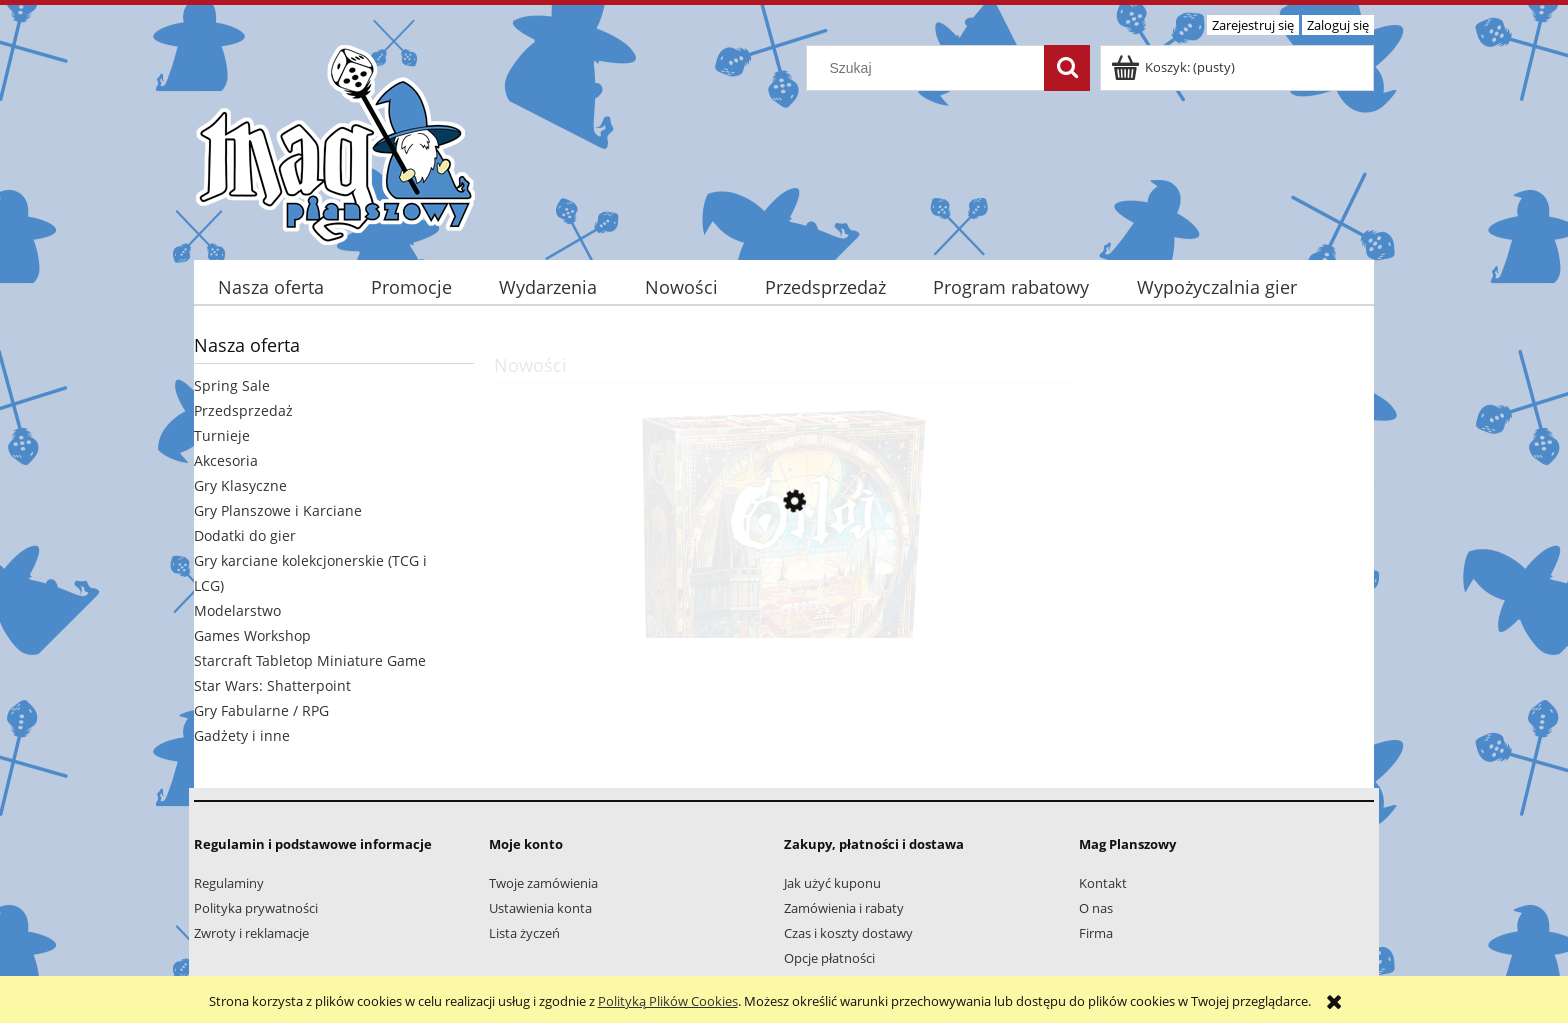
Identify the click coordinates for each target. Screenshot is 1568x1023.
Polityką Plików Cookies (668, 1001)
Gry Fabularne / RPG (261, 710)
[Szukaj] (1067, 68)
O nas (1096, 908)
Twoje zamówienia (543, 883)
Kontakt (1103, 883)
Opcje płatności (829, 958)
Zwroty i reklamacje (251, 933)
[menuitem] (270, 287)
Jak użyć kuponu (832, 883)
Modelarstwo (237, 610)
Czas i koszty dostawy (848, 933)
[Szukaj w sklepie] (930, 68)
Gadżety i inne (242, 735)
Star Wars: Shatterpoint (272, 685)
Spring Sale (232, 385)
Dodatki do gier (245, 535)
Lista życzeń (524, 933)
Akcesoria (226, 460)
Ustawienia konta (540, 908)
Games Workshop (252, 635)
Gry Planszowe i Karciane (278, 510)
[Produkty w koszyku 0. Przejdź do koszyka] (1174, 67)
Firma (1096, 933)
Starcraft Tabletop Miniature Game (310, 660)
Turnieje (222, 435)
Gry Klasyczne (240, 485)
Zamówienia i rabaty (844, 908)
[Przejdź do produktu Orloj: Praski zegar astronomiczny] (784, 596)
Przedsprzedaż (243, 410)
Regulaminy (229, 883)
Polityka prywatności (256, 908)
